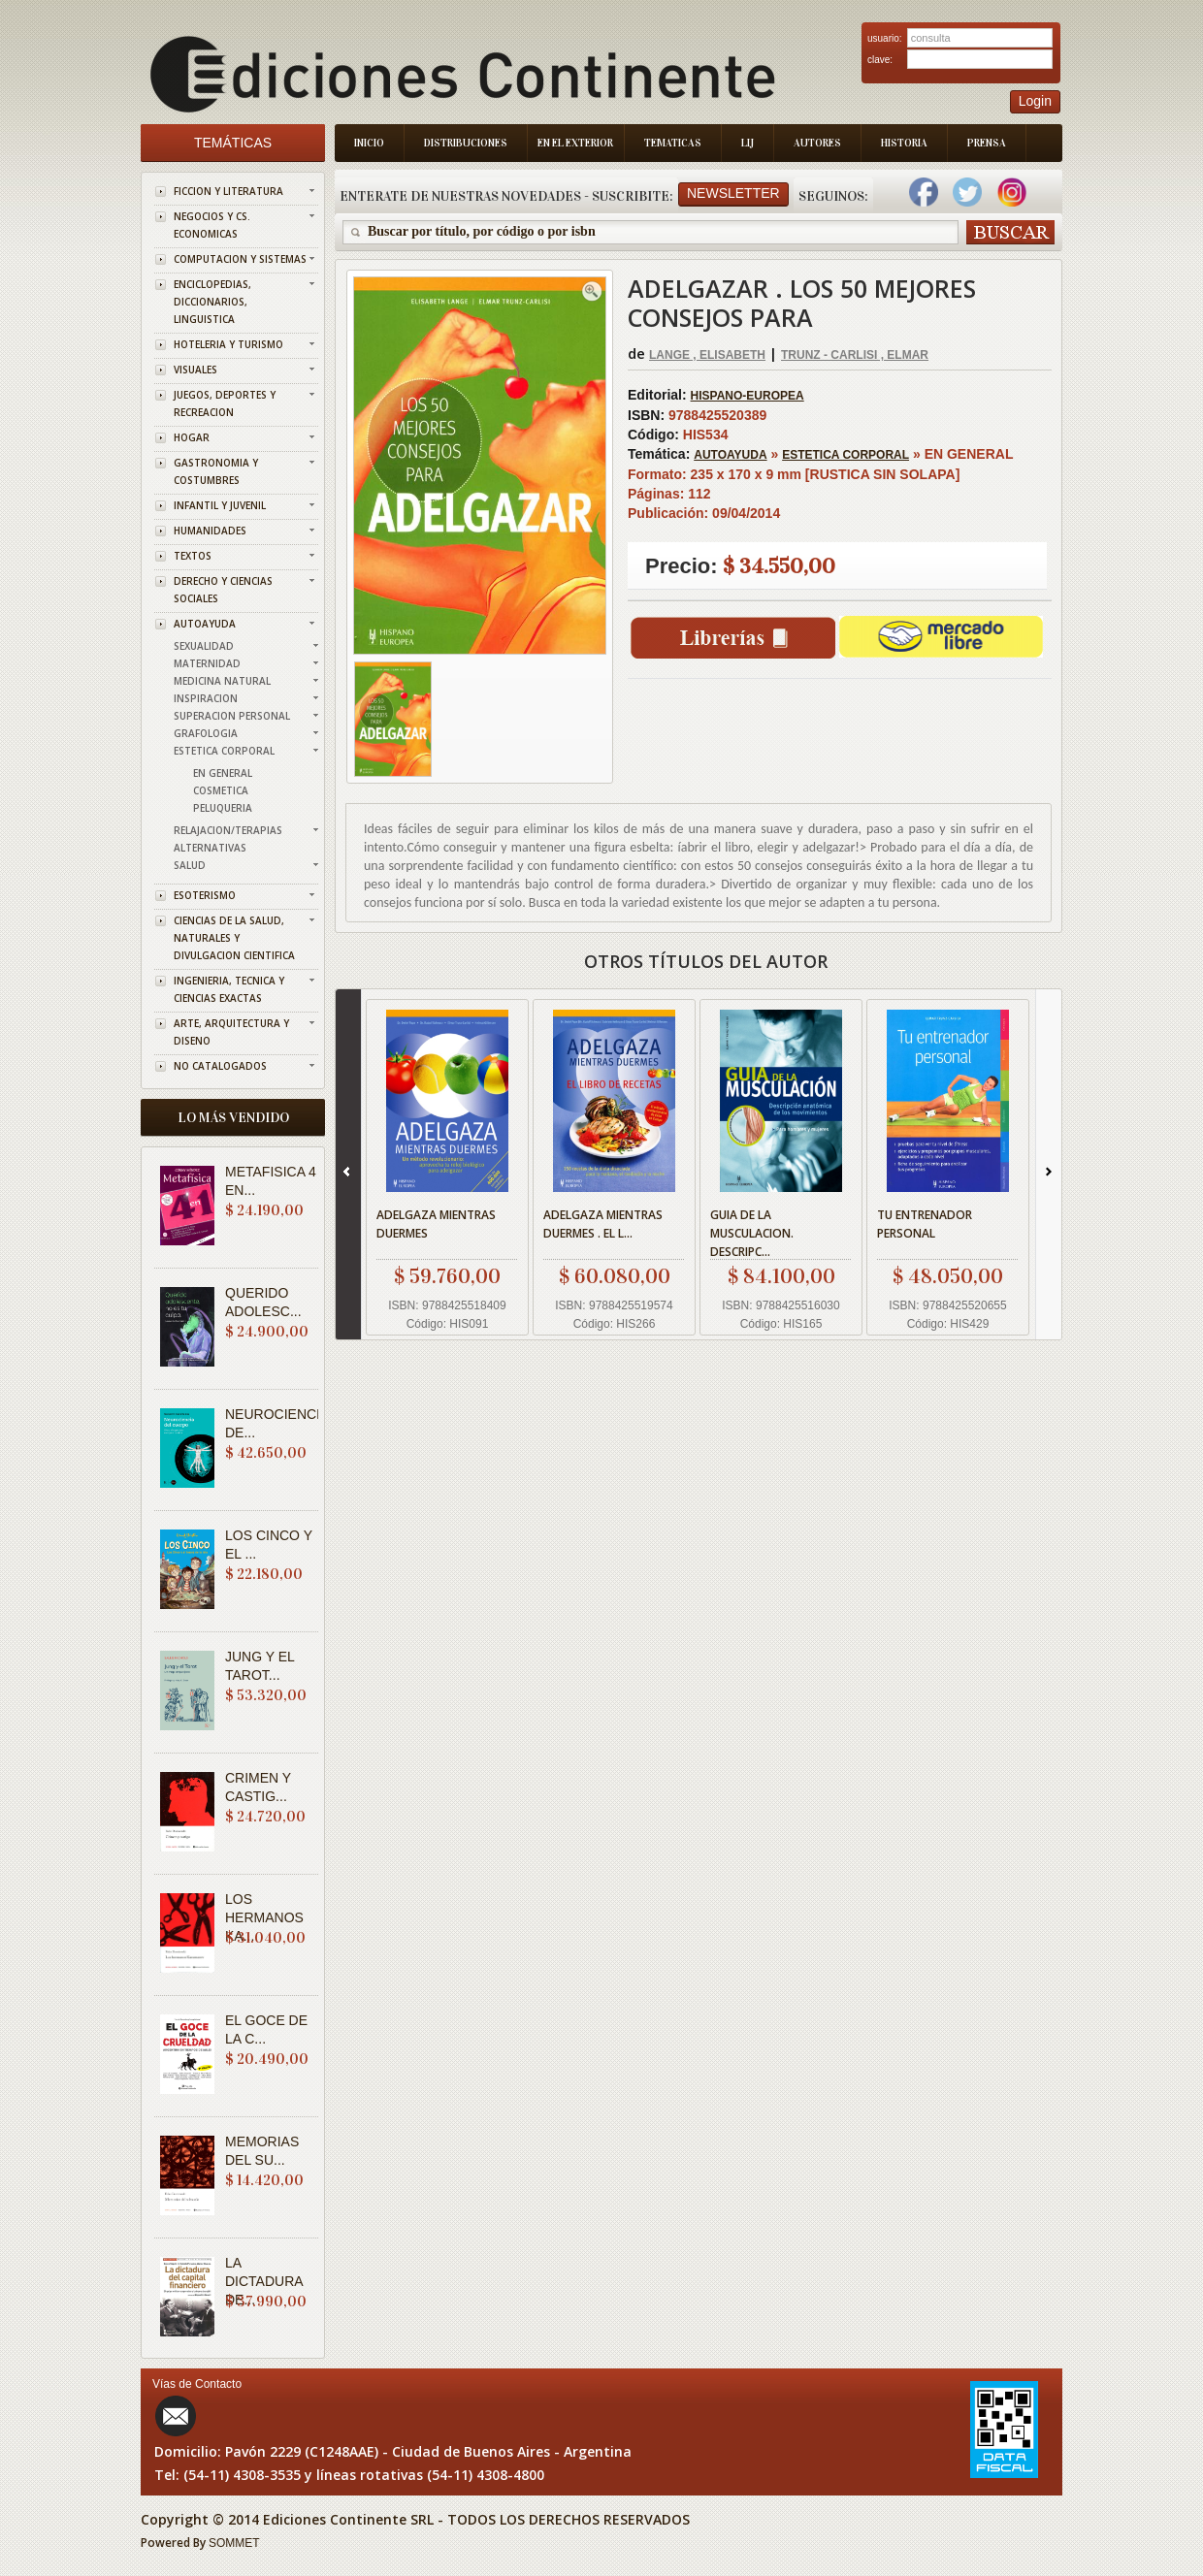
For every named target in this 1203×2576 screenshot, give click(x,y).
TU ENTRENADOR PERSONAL (924, 1224)
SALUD (190, 865)
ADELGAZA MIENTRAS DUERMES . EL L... (603, 1224)
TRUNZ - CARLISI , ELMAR (854, 355)
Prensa (986, 143)
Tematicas (672, 143)
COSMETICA (220, 790)
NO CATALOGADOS (220, 1066)
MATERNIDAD (207, 663)
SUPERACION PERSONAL (232, 716)
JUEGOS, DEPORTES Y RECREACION (225, 403)
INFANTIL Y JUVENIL (220, 505)
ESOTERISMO (205, 895)
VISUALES (195, 369)
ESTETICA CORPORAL (224, 750)
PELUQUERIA (222, 808)
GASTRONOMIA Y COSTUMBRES (216, 471)
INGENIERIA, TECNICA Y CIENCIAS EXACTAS (229, 989)
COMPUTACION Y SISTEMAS (240, 259)
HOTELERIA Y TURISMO (228, 344)
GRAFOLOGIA (206, 733)
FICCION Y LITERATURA (228, 191)
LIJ (747, 143)
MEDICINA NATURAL (222, 681)
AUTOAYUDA (205, 623)
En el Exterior (575, 143)
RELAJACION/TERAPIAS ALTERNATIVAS (228, 838)
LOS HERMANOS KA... (264, 1917)
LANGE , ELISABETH (707, 355)
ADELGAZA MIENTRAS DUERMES (436, 1224)
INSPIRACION (206, 698)
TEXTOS (192, 556)
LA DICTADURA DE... (264, 2281)
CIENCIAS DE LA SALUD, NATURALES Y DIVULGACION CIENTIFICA (234, 938)
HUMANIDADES (210, 530)
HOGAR (192, 437)
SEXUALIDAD (204, 646)
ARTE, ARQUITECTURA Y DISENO (231, 1031)
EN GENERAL (222, 773)
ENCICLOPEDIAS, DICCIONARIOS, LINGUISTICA (212, 301)
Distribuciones (465, 143)
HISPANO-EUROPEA (747, 395)
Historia (904, 143)
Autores (817, 143)
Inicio (369, 143)
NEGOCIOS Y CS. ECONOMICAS (212, 225)
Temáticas (233, 142)
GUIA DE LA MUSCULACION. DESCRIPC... (752, 1233)
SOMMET (234, 2543)
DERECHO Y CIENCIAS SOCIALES (223, 589)
